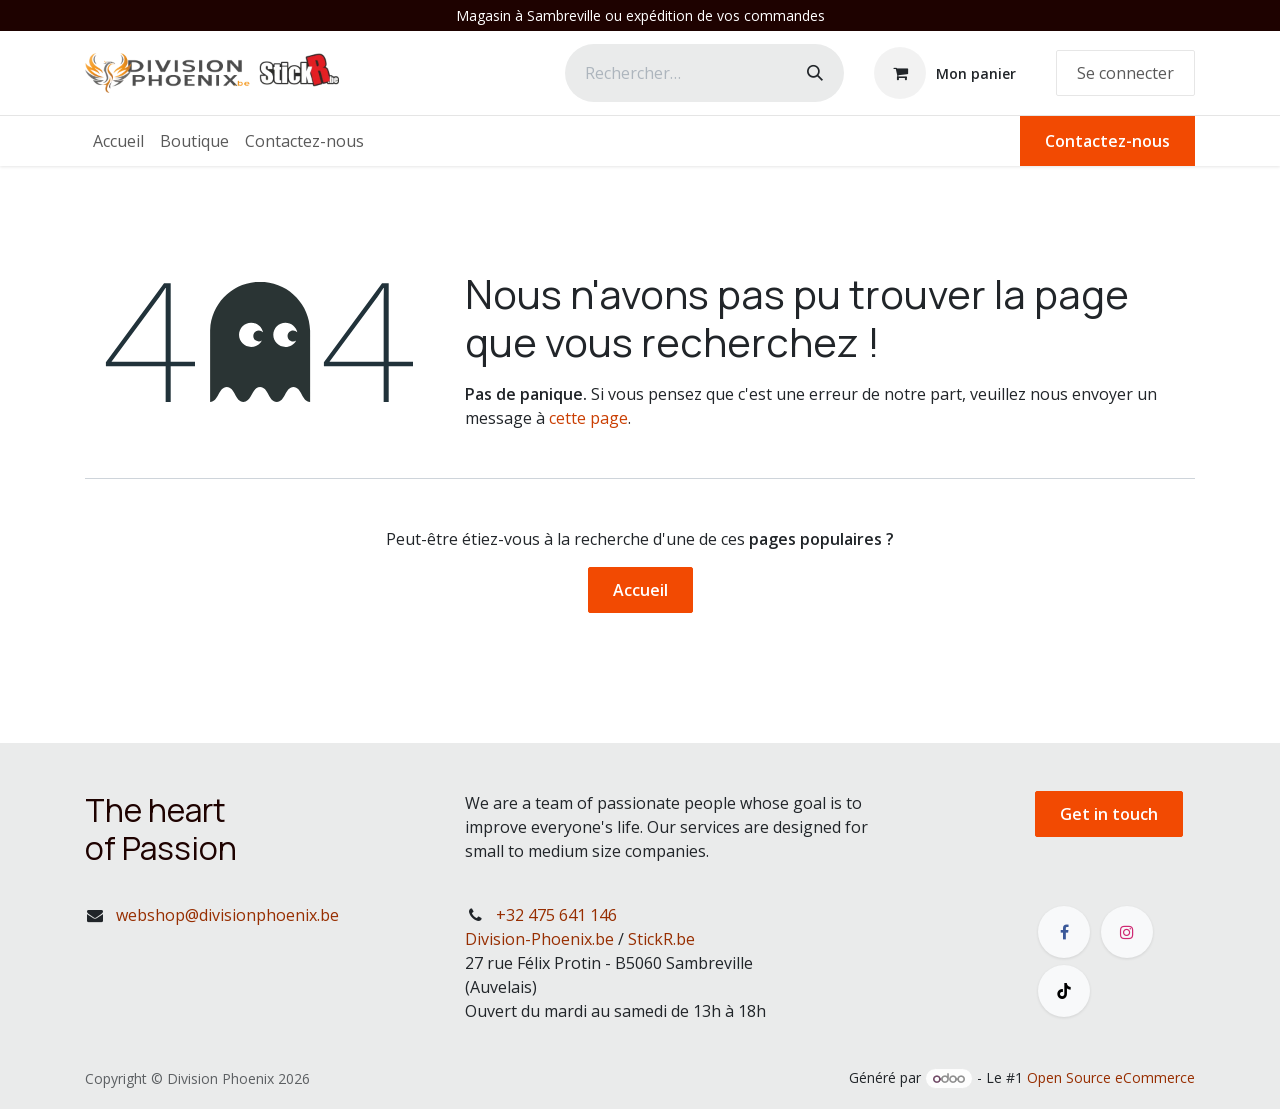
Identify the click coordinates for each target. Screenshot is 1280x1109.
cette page (588, 418)
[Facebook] (1064, 932)
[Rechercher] (815, 73)
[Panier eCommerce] (945, 73)
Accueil (640, 590)
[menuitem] (118, 141)
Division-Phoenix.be (539, 939)
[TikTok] (1064, 991)
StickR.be (661, 939)
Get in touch (1109, 814)
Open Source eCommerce (1111, 1077)
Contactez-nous (1107, 141)
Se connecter (1125, 73)
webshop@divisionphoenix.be (227, 915)
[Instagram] (1127, 932)
